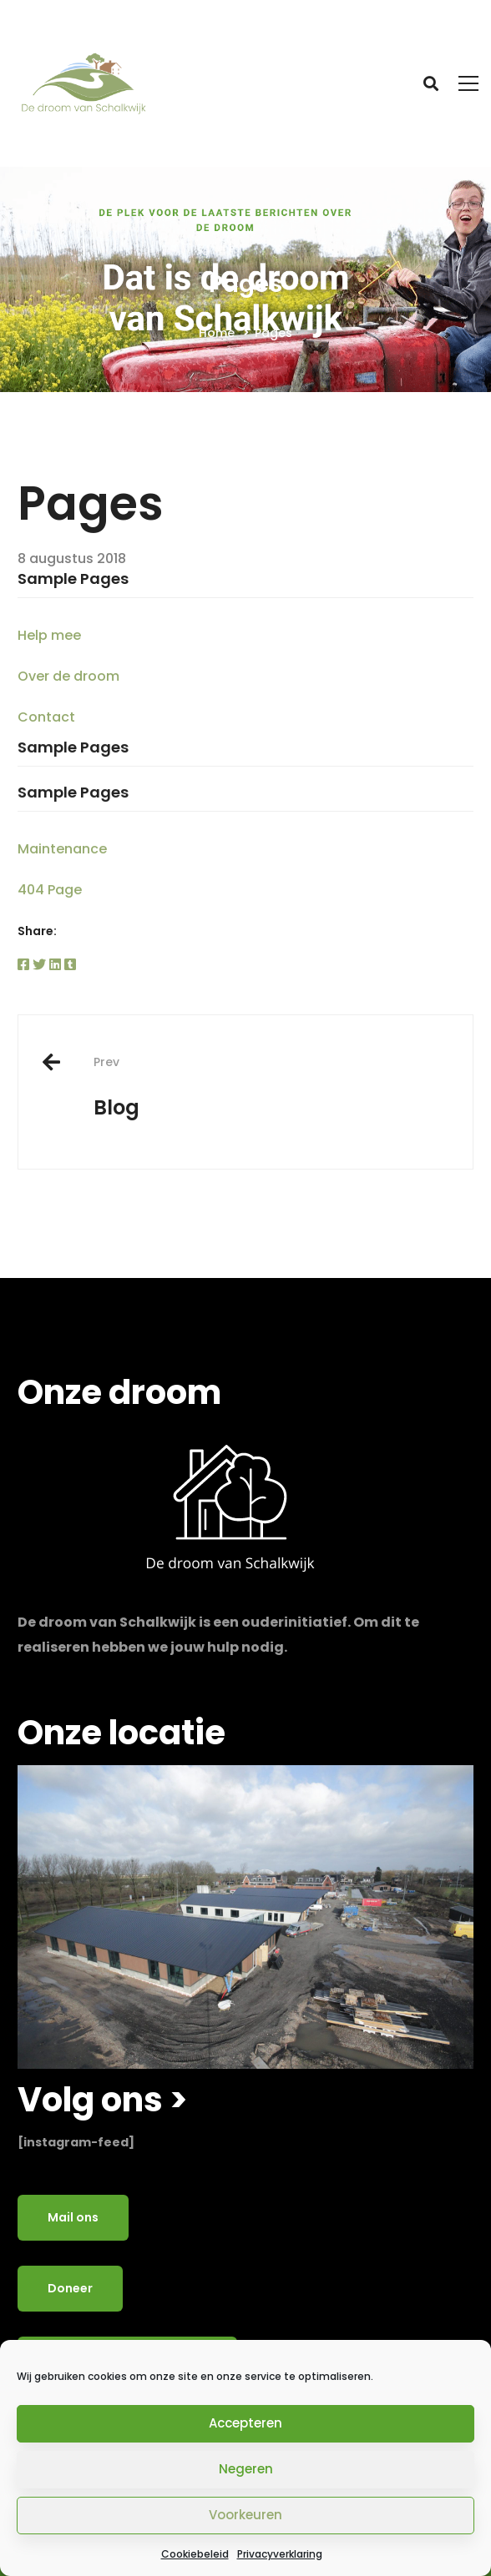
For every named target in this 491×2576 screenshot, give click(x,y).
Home (217, 333)
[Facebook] (23, 964)
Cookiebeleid (195, 2554)
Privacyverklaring (279, 2554)
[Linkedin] (55, 964)
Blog (271, 1087)
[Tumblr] (70, 964)
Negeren (246, 2469)
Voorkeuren (245, 2514)
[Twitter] (39, 964)
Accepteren (245, 2423)
